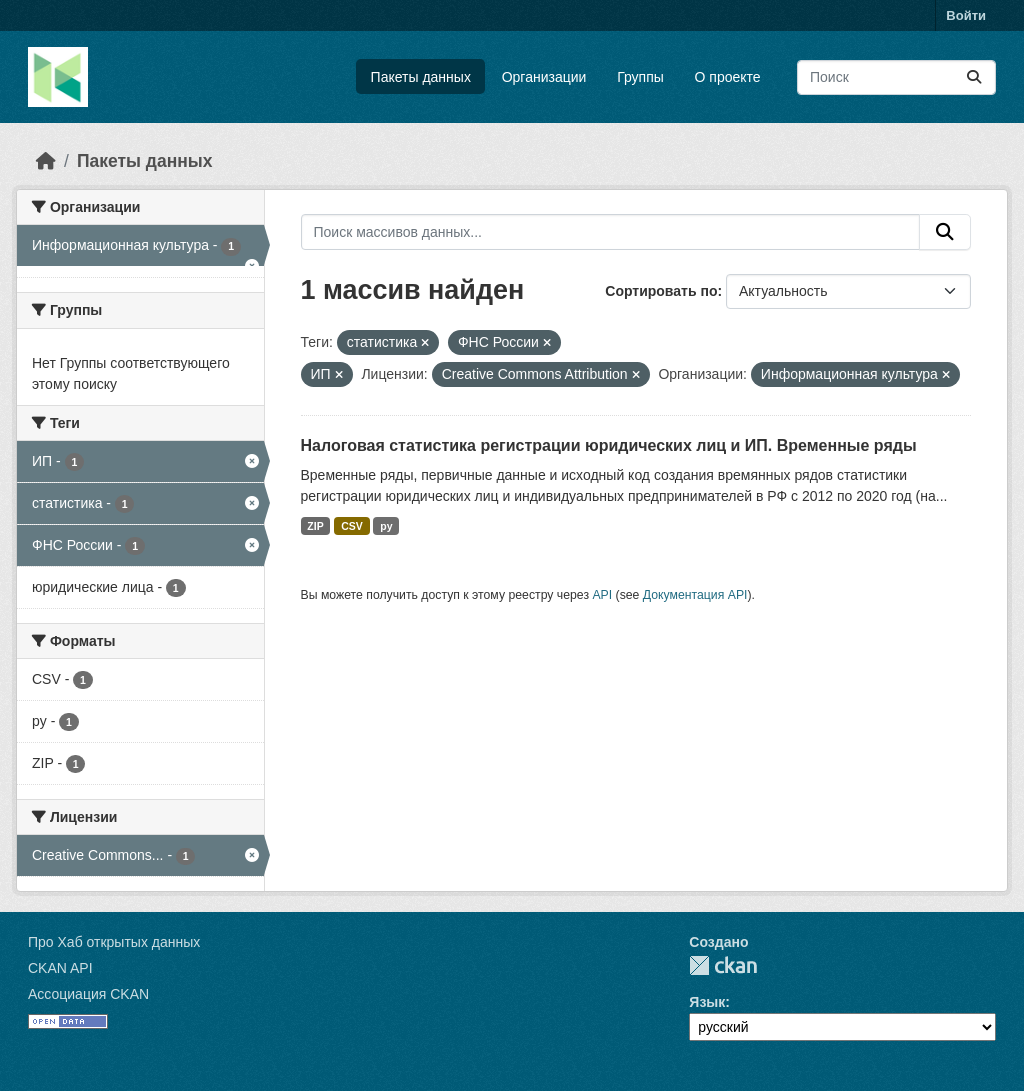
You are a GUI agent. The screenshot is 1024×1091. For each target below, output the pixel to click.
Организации (544, 77)
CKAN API (60, 968)
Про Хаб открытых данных (114, 942)
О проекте (728, 77)
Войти (966, 15)
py (386, 526)
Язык (707, 1002)
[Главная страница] (46, 161)
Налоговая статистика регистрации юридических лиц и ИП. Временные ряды (609, 445)
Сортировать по (661, 291)
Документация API (695, 595)
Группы (640, 77)
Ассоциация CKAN (88, 994)
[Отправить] (974, 77)
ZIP (315, 526)
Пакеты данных (421, 77)
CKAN (723, 965)
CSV (352, 526)
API (602, 595)
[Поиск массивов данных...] (896, 77)
